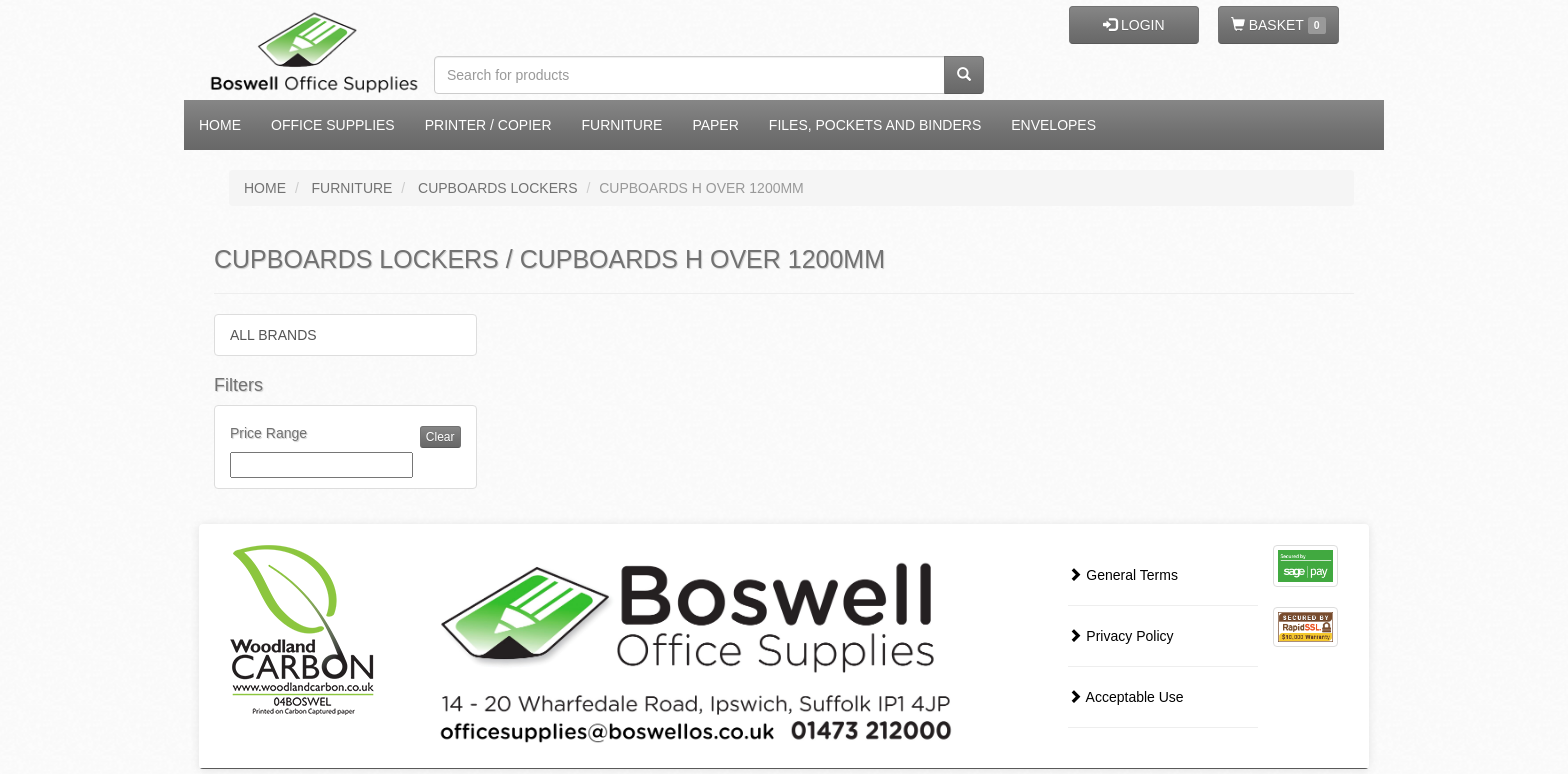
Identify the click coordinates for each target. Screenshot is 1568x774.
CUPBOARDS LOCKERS (497, 188)
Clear (440, 437)
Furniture (622, 125)
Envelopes (1053, 125)
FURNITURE (352, 188)
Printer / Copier (488, 125)
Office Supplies (333, 125)
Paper (715, 125)
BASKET (1278, 25)
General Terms (1122, 575)
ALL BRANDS (273, 335)
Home (220, 125)
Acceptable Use (1125, 697)
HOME (265, 188)
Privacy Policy (1120, 636)
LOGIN (1133, 25)
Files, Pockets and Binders (875, 125)
